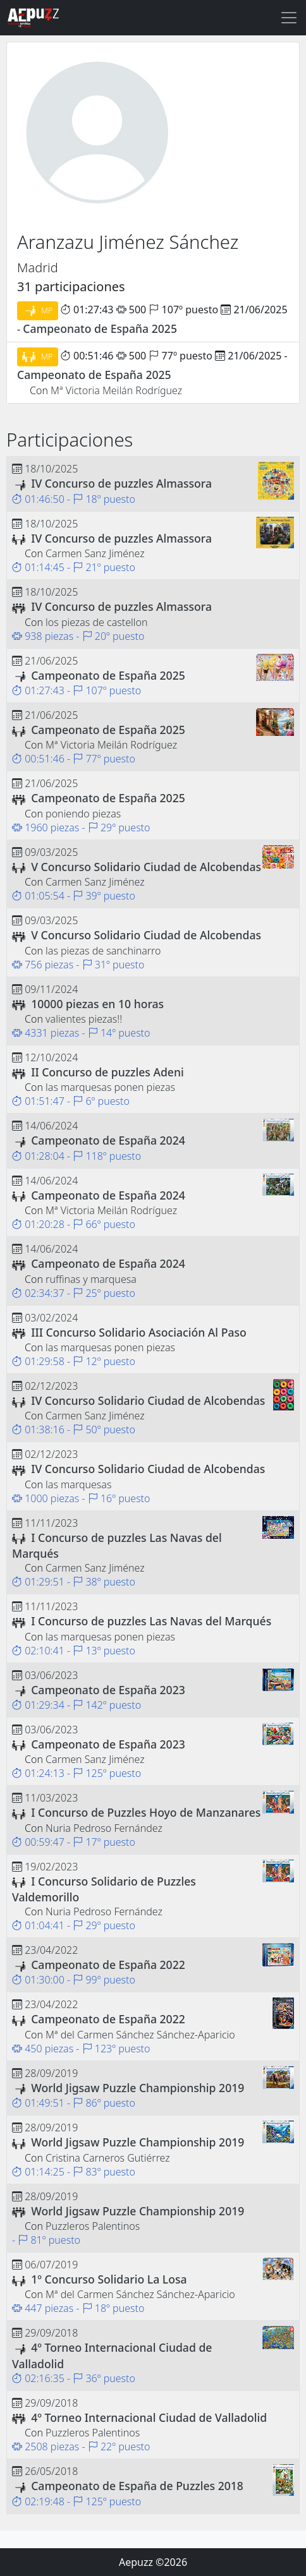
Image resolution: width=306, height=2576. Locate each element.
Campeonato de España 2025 (100, 328)
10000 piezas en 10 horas (97, 1003)
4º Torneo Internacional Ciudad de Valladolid (149, 2417)
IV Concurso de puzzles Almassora (121, 483)
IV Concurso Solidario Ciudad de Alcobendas (148, 1400)
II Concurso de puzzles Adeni (107, 1072)
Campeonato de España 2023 (108, 1689)
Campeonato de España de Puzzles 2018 (137, 2485)
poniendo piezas (83, 814)
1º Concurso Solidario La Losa (109, 2279)
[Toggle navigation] (288, 17)
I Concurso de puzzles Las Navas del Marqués (151, 1620)
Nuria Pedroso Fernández (104, 1828)
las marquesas (78, 1484)
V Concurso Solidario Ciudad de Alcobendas (146, 866)
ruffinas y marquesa (91, 1279)
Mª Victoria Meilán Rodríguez (116, 390)
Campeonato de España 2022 (108, 1964)
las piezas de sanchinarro (103, 951)
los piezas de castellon (96, 622)
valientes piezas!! (84, 1019)
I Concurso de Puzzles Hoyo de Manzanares (145, 1812)
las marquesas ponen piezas (110, 1087)
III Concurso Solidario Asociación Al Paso (139, 1332)
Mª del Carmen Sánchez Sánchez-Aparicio (140, 2035)
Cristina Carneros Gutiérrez (108, 2158)
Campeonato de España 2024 (108, 1140)
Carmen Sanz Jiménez (95, 553)
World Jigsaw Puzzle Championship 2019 (137, 2087)
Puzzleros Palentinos (93, 2226)
